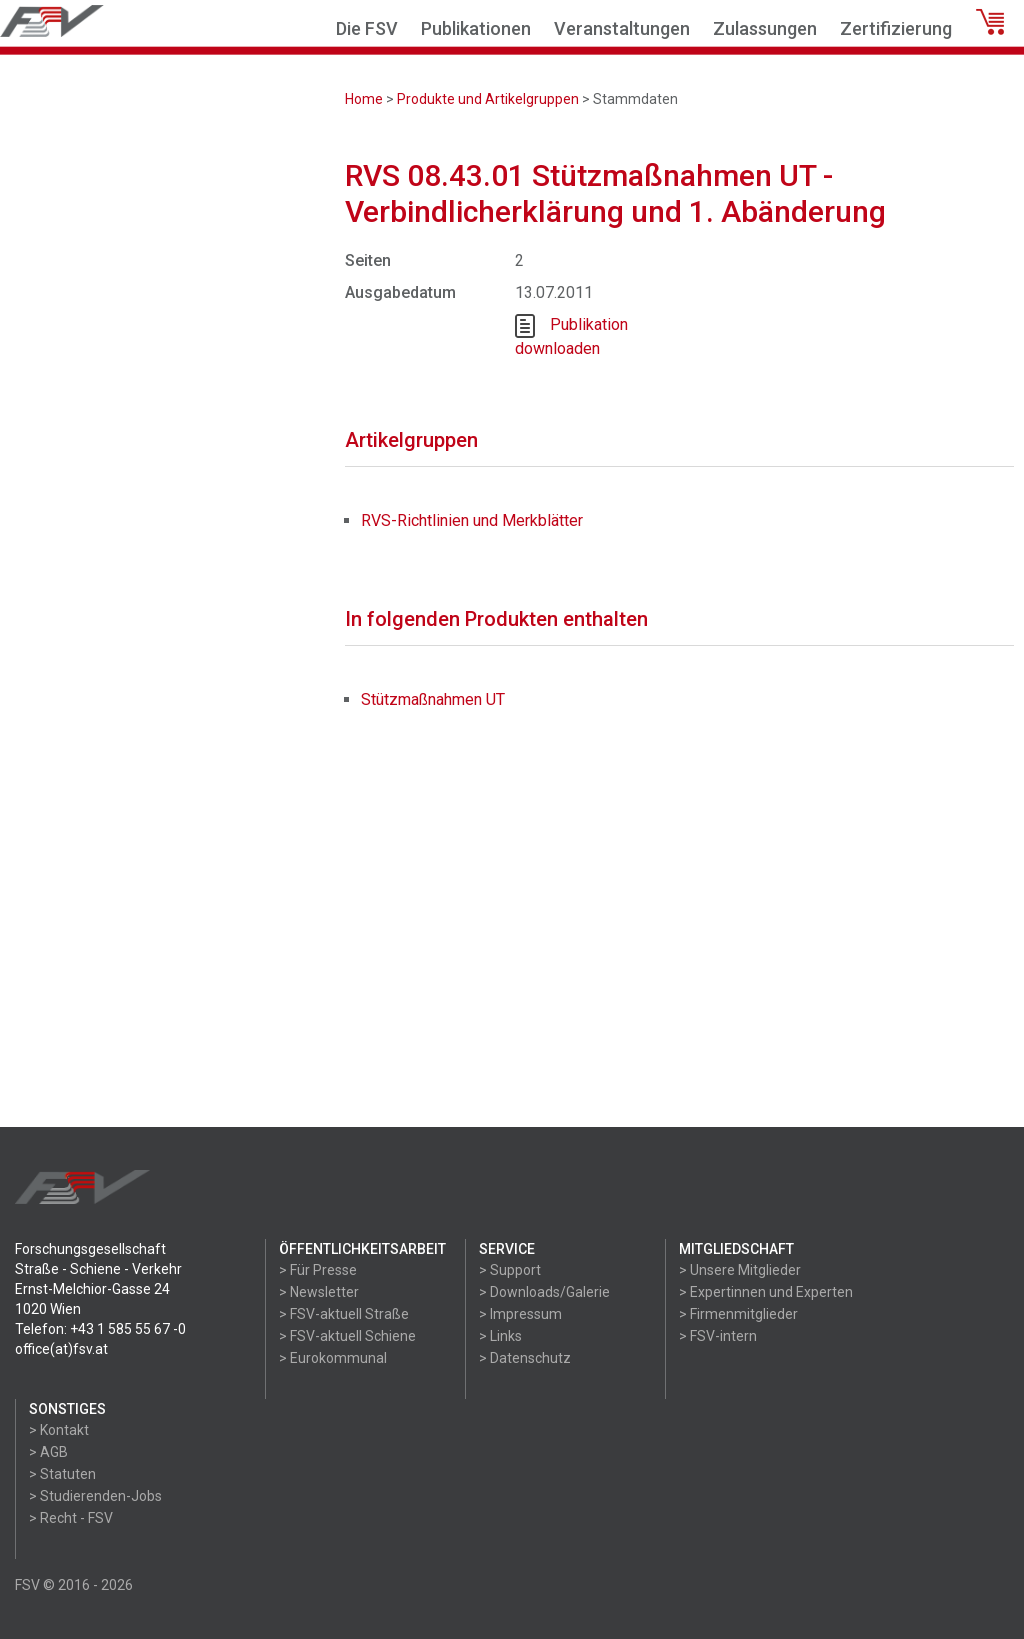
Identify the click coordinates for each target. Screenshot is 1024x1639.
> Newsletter (319, 1292)
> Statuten (62, 1474)
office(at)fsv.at (61, 1349)
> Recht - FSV (71, 1518)
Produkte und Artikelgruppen (488, 99)
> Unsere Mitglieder (740, 1270)
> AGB (48, 1452)
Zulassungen (765, 28)
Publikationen (476, 28)
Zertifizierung (896, 28)
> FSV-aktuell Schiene (347, 1336)
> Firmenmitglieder (738, 1314)
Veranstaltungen (622, 28)
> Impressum (520, 1314)
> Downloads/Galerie (544, 1292)
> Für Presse (318, 1270)
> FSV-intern (718, 1336)
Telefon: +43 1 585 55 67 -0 (100, 1329)
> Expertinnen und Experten (766, 1292)
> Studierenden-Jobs (95, 1496)
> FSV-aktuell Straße (344, 1314)
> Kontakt (59, 1430)
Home (364, 99)
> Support (510, 1270)
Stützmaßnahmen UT (433, 699)
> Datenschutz (525, 1358)
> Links (500, 1336)
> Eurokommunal (333, 1358)
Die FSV (367, 28)
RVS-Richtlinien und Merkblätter (472, 520)
